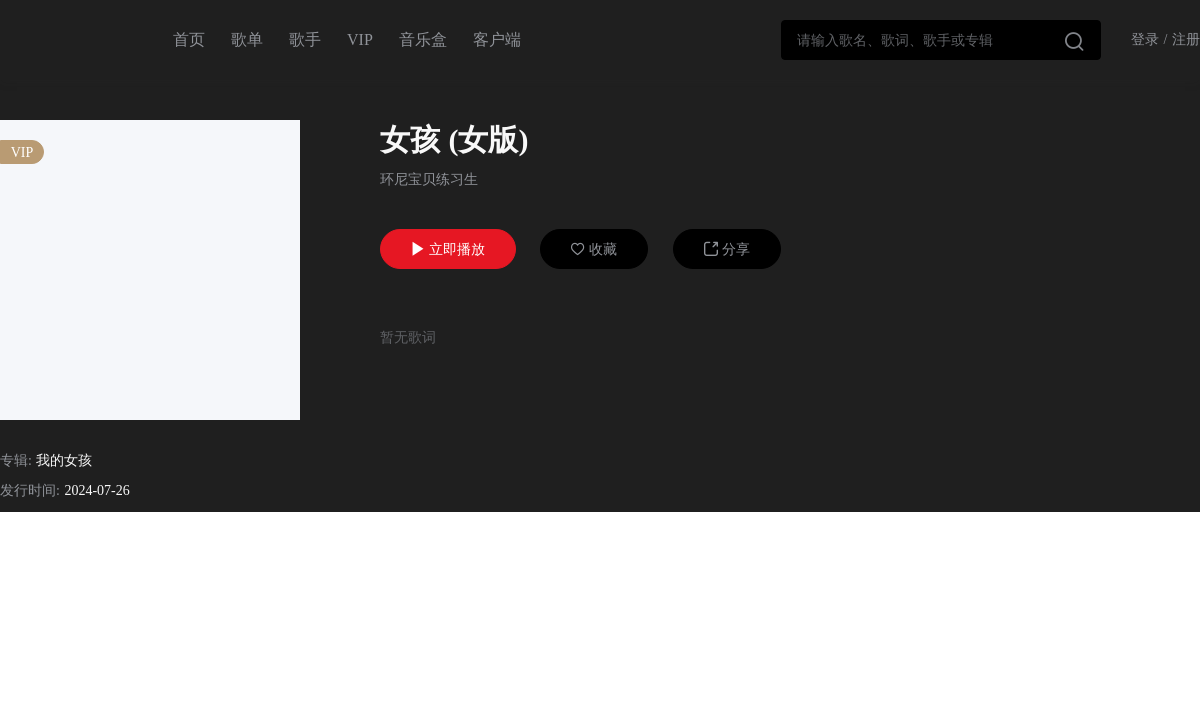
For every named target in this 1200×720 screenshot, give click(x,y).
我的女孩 (64, 460)
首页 (189, 39)
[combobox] (941, 40)
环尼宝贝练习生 (429, 179)
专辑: (16, 460)
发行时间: (30, 490)
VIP (360, 39)
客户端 (497, 39)
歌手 (305, 39)
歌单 (247, 39)
